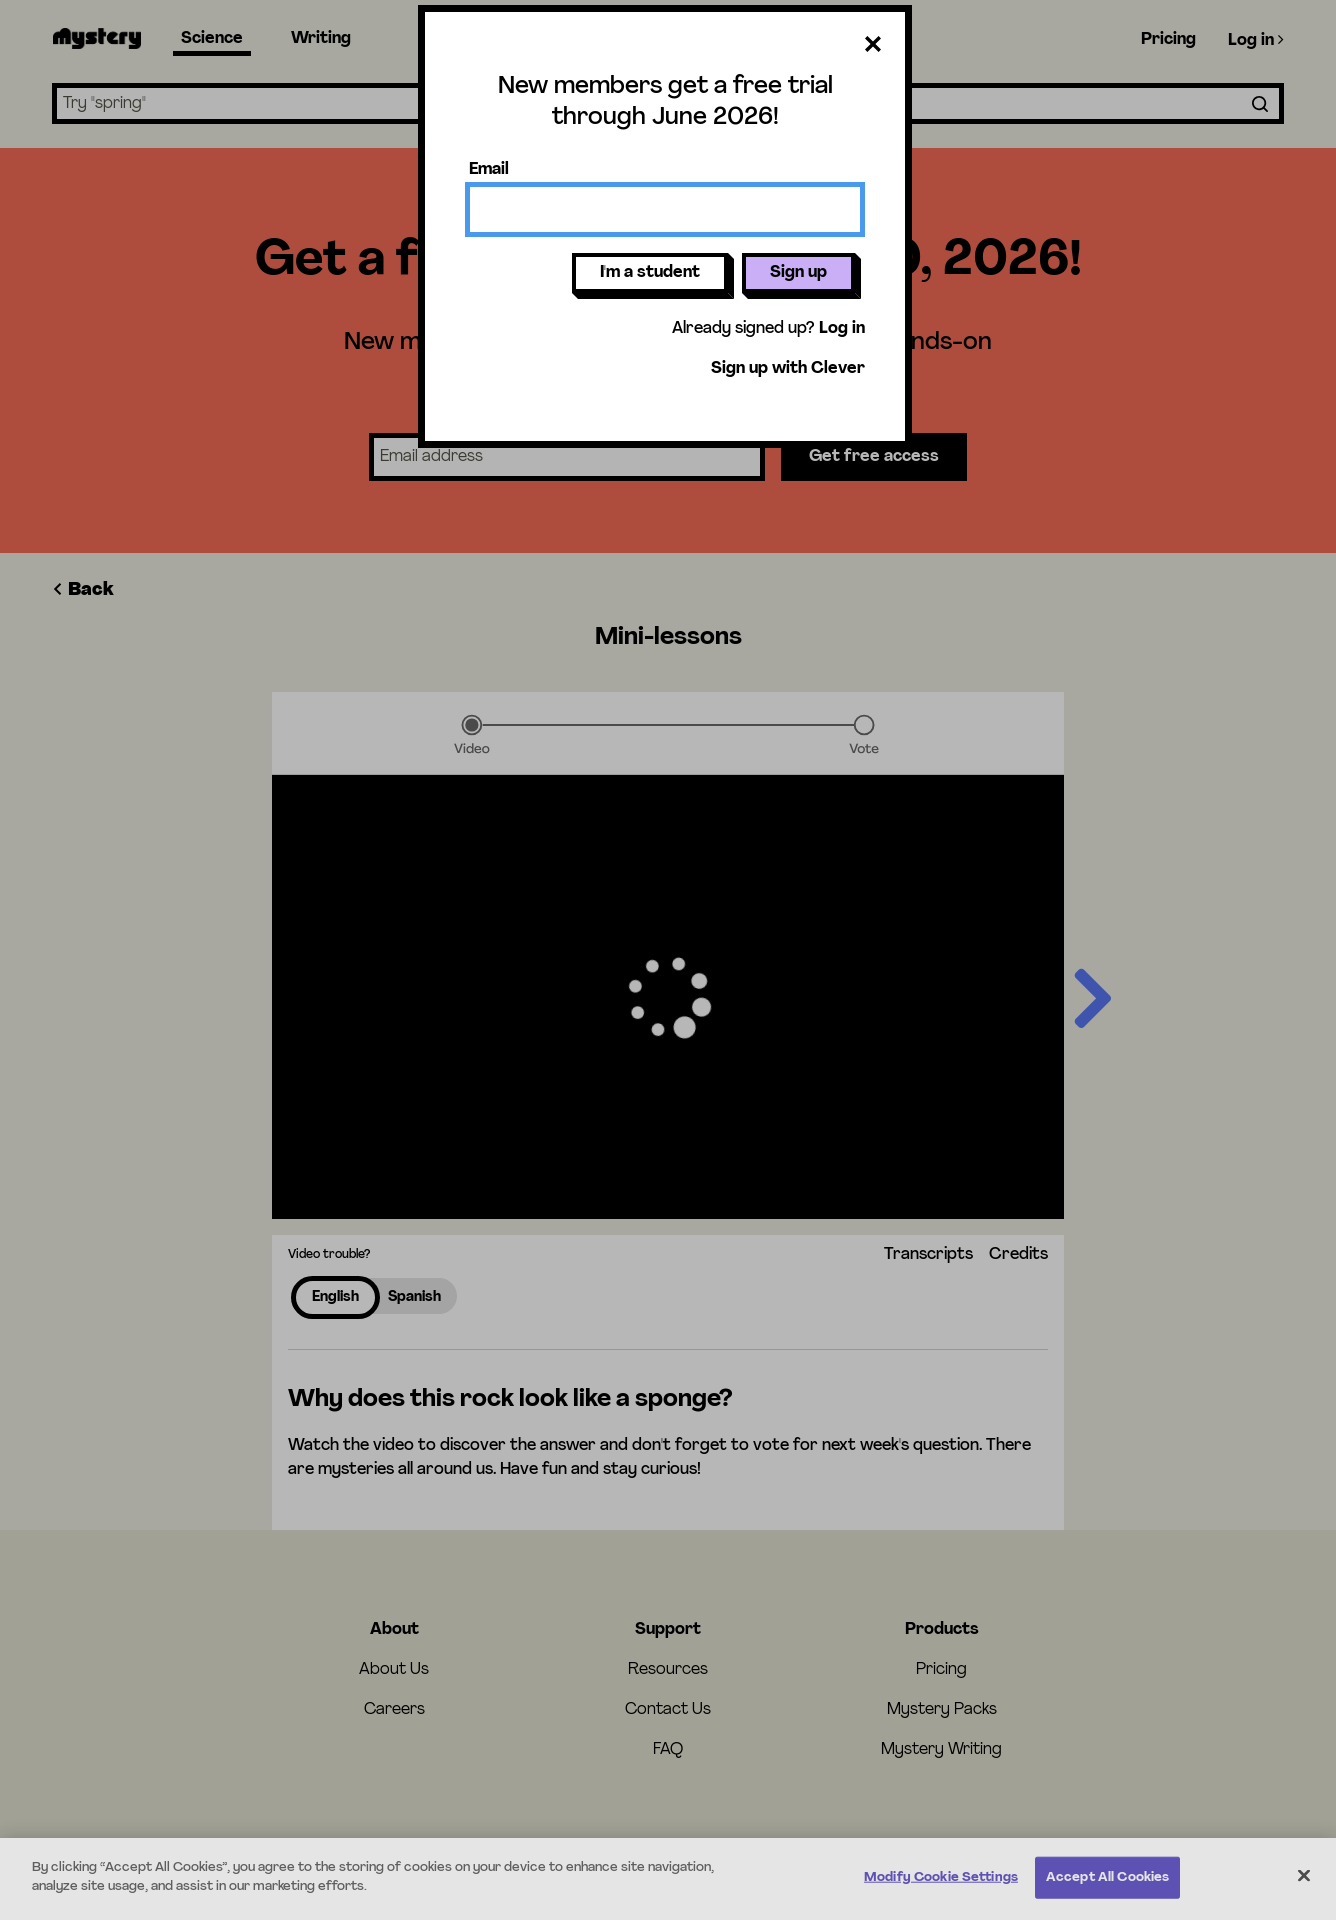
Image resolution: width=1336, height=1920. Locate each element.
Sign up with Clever (788, 369)
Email (489, 170)
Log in (842, 329)
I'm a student (650, 273)
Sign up (798, 273)
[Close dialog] (873, 48)
